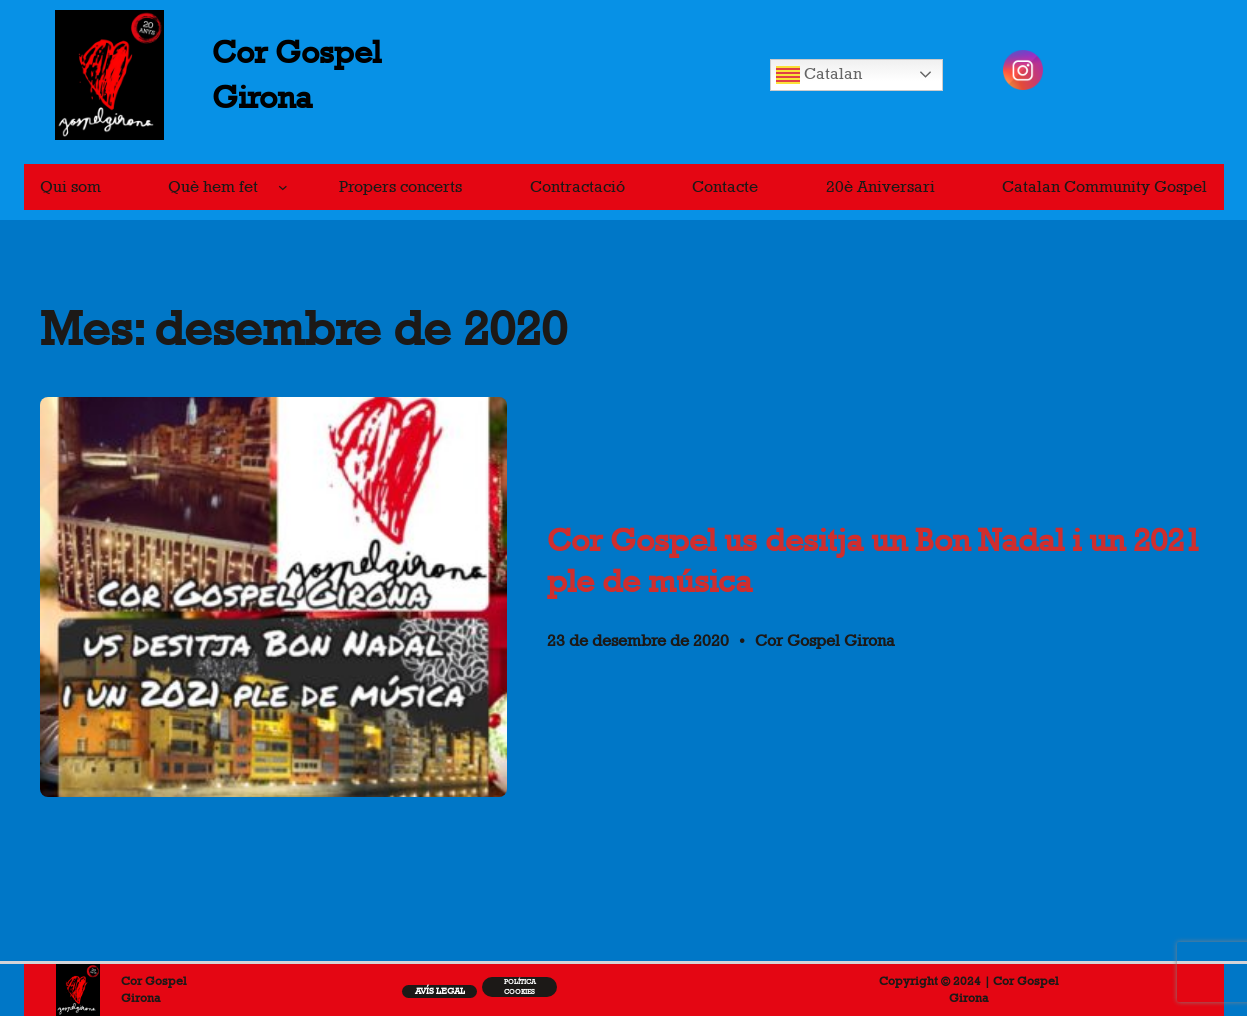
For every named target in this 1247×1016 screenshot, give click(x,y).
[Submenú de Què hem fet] (283, 187)
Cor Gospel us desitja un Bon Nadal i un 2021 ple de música (874, 560)
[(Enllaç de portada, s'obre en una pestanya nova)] (78, 989)
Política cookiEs (520, 986)
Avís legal (440, 990)
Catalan (819, 75)
